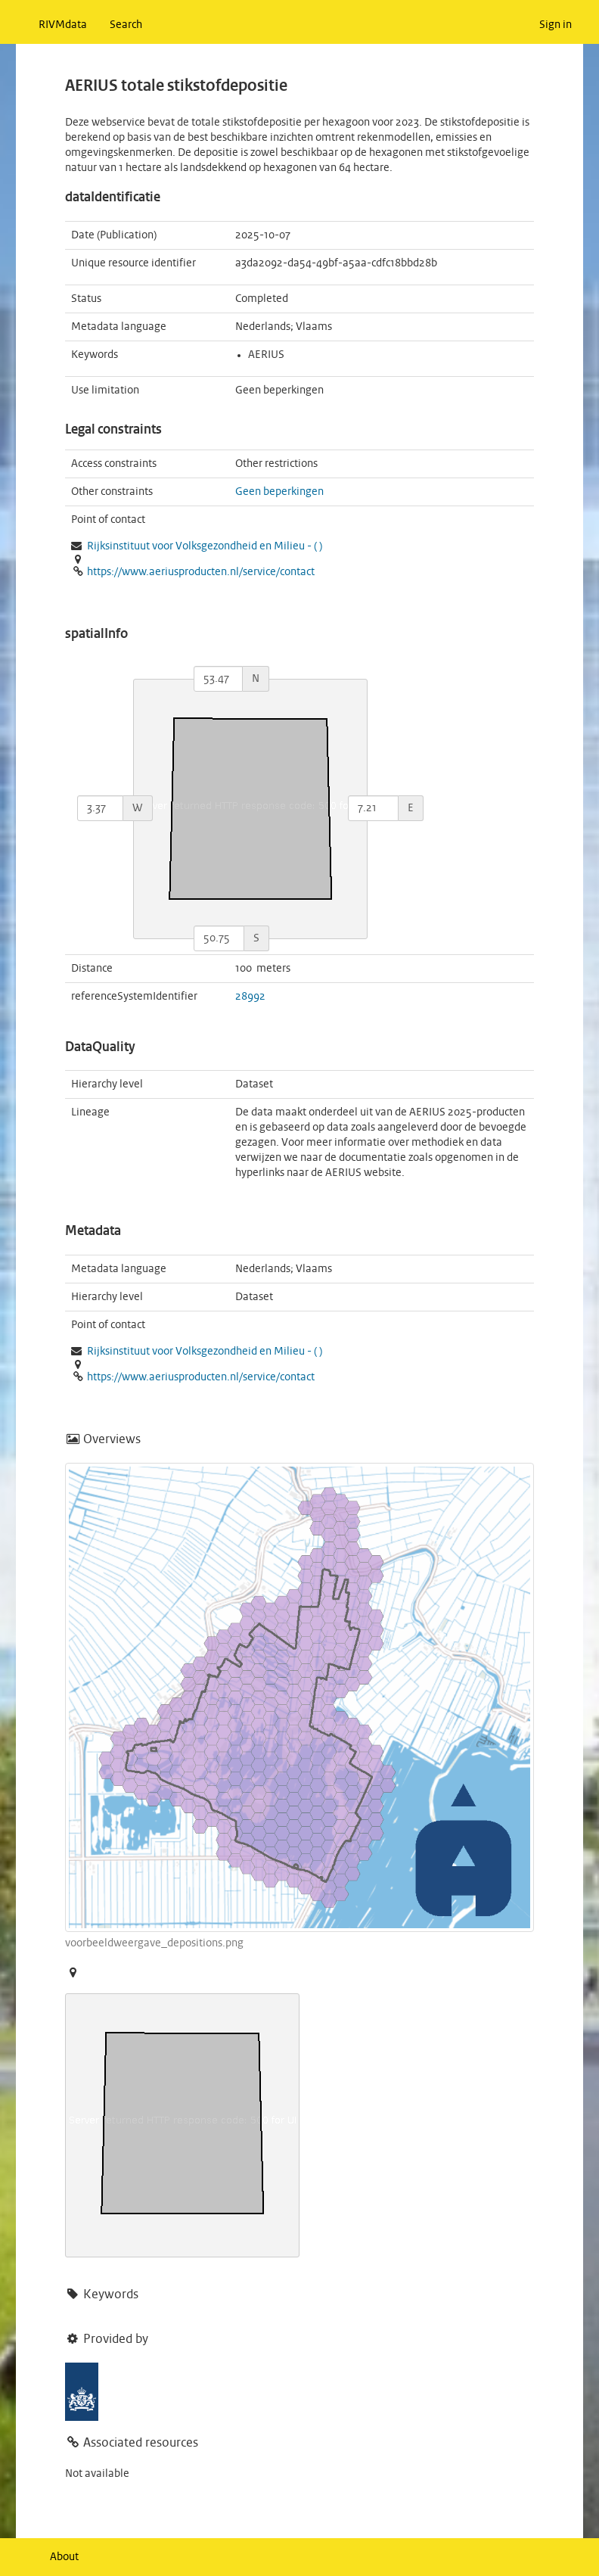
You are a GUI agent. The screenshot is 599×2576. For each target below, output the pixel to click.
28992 (250, 996)
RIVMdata (63, 25)
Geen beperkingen (279, 492)
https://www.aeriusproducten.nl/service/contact (201, 572)
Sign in (555, 25)
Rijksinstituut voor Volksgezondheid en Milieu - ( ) (204, 546)
